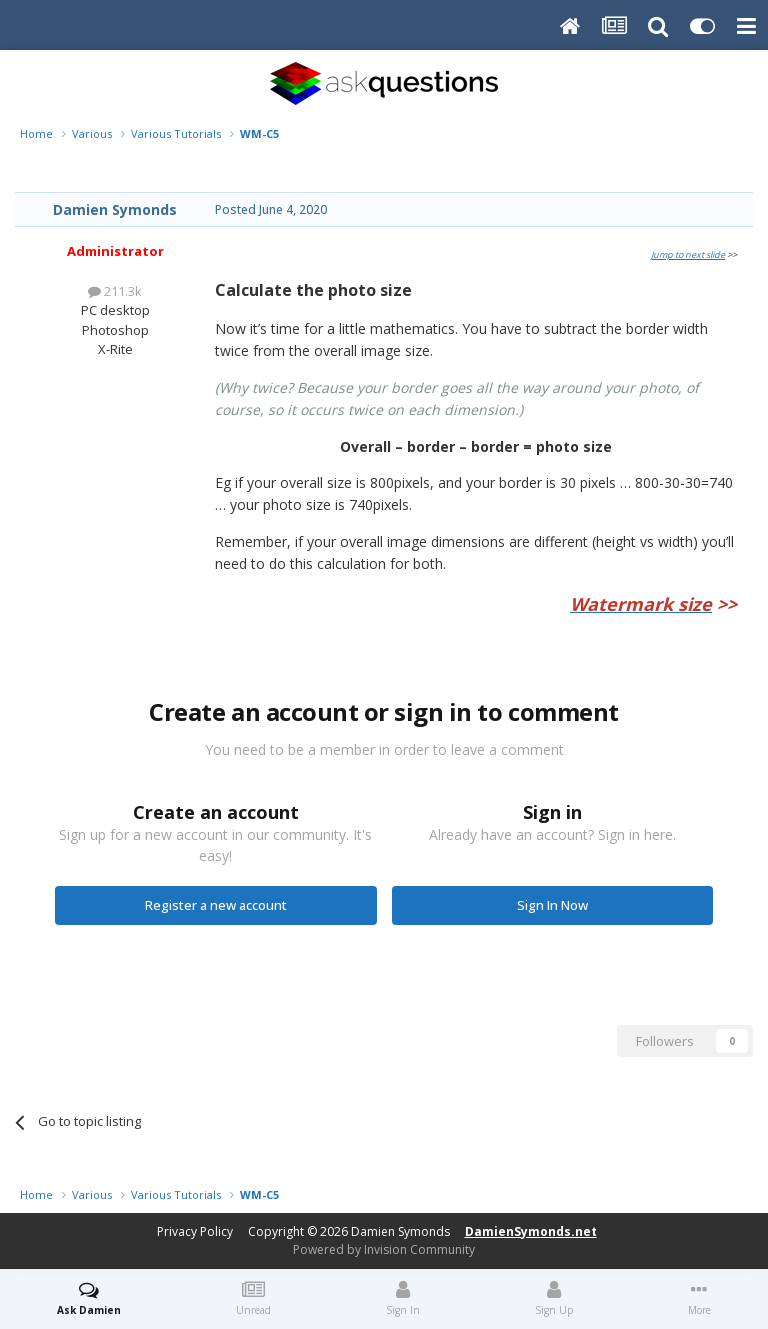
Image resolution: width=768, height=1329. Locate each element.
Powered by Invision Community (384, 1249)
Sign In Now (552, 905)
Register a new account (216, 905)
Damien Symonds (115, 209)
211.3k (115, 291)
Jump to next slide (688, 254)
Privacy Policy (195, 1231)
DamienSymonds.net (531, 1231)
